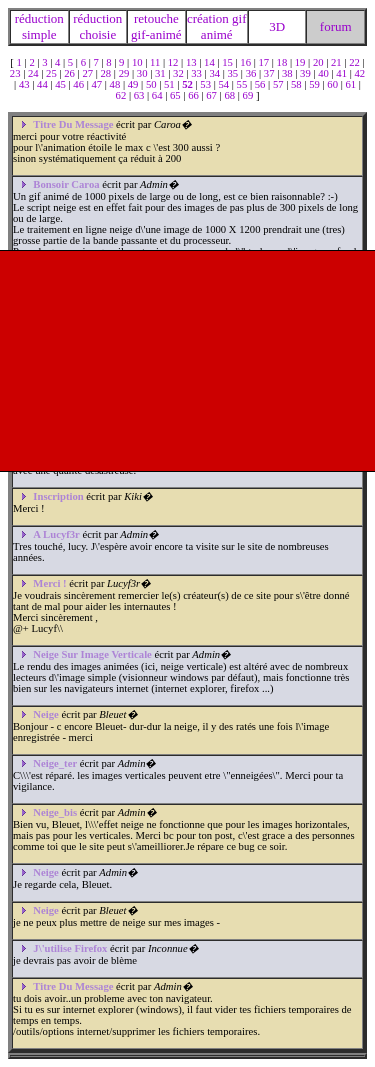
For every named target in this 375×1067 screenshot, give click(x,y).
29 (125, 73)
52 (188, 84)
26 (70, 73)
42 (360, 73)
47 (97, 84)
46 (79, 84)
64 (158, 95)
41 (342, 73)
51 (170, 84)
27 (88, 73)
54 (224, 84)
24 (34, 73)
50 (152, 84)
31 (161, 73)
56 (261, 84)
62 (122, 95)
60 (333, 84)
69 (249, 95)
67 (212, 95)
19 (301, 62)
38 (288, 73)
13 (192, 62)
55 (243, 84)
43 (25, 84)
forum (336, 26)
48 (116, 84)
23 (16, 73)
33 (197, 73)
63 (140, 95)
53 (206, 84)
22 (355, 62)
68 (230, 95)
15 (228, 62)
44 (43, 84)
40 (324, 73)
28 (107, 73)
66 (194, 95)
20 (319, 62)
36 (252, 73)
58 (297, 84)
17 (264, 62)
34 (215, 73)
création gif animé (217, 26)
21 (337, 62)
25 (52, 73)
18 (283, 62)
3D (277, 26)
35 (234, 73)
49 (134, 84)
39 (306, 73)
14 (210, 62)
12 (174, 62)
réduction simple (39, 26)
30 (143, 73)
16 (246, 62)
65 (176, 95)
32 (179, 73)
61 (351, 84)
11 (156, 62)
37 (270, 73)
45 (61, 84)
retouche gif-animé (156, 26)
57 (279, 84)
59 (315, 84)
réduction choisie (97, 26)
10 (138, 62)
